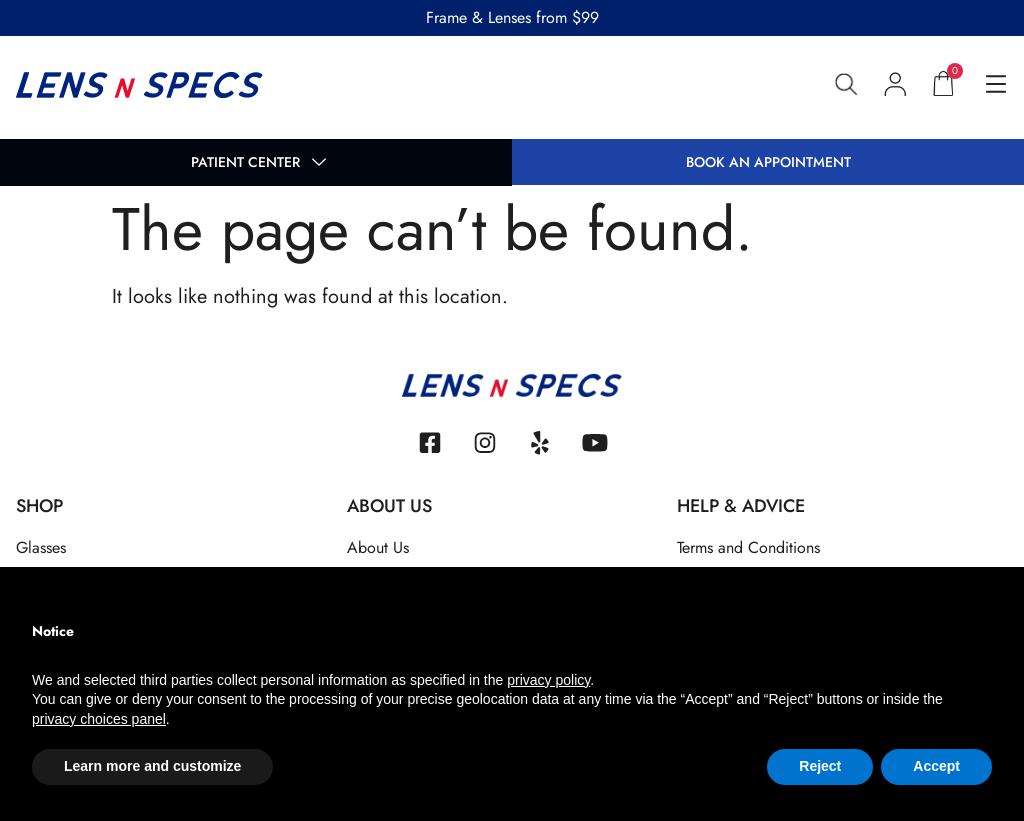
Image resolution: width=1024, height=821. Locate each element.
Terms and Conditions (748, 547)
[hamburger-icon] (995, 86)
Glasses (41, 547)
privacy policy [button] (548, 680)
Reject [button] (820, 766)
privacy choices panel (99, 719)
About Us (378, 547)
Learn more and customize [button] (152, 766)
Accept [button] (936, 766)
